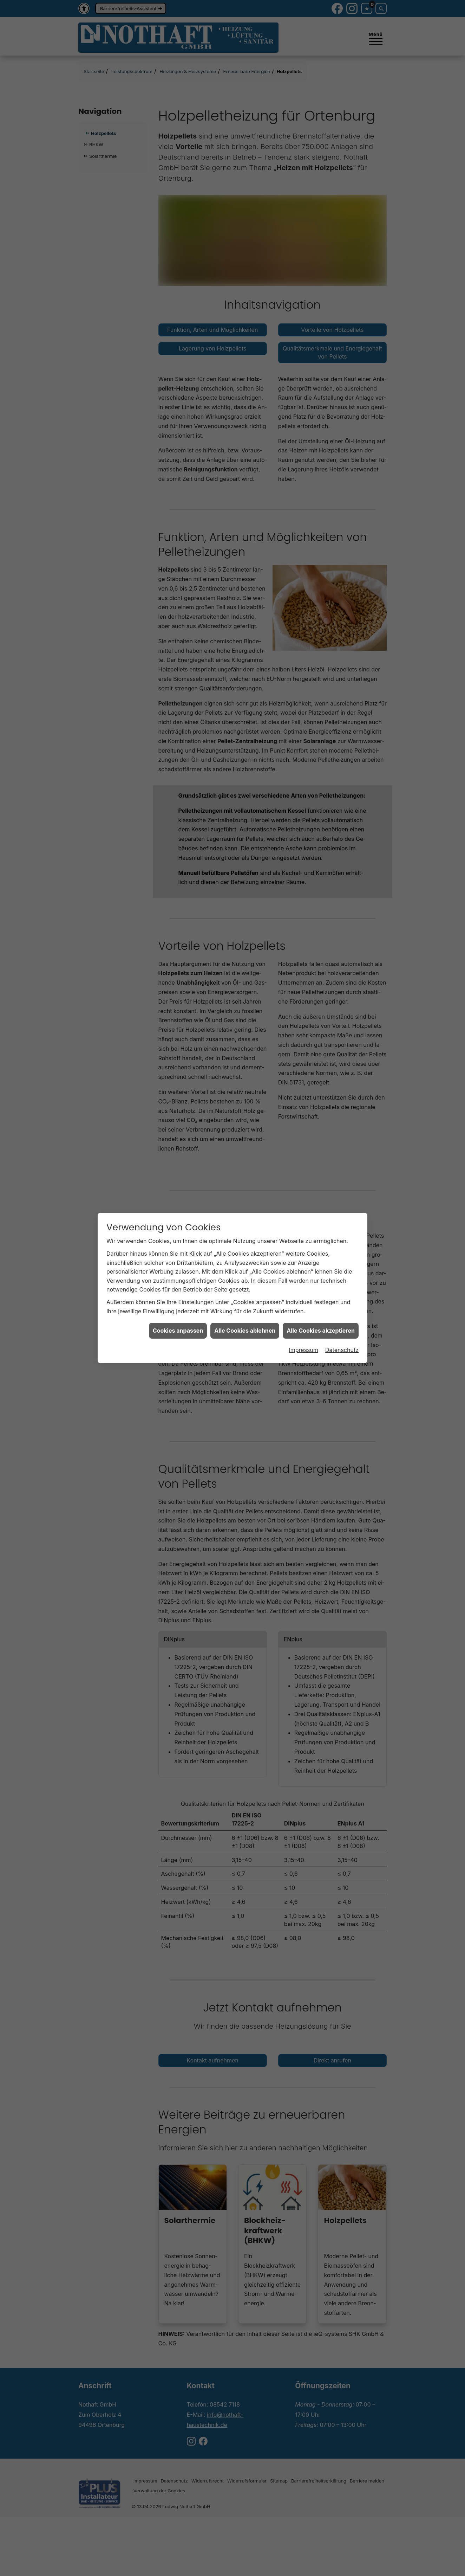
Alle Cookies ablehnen (244, 1243)
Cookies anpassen (178, 1243)
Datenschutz (342, 1262)
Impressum (303, 1262)
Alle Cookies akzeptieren (321, 1243)
